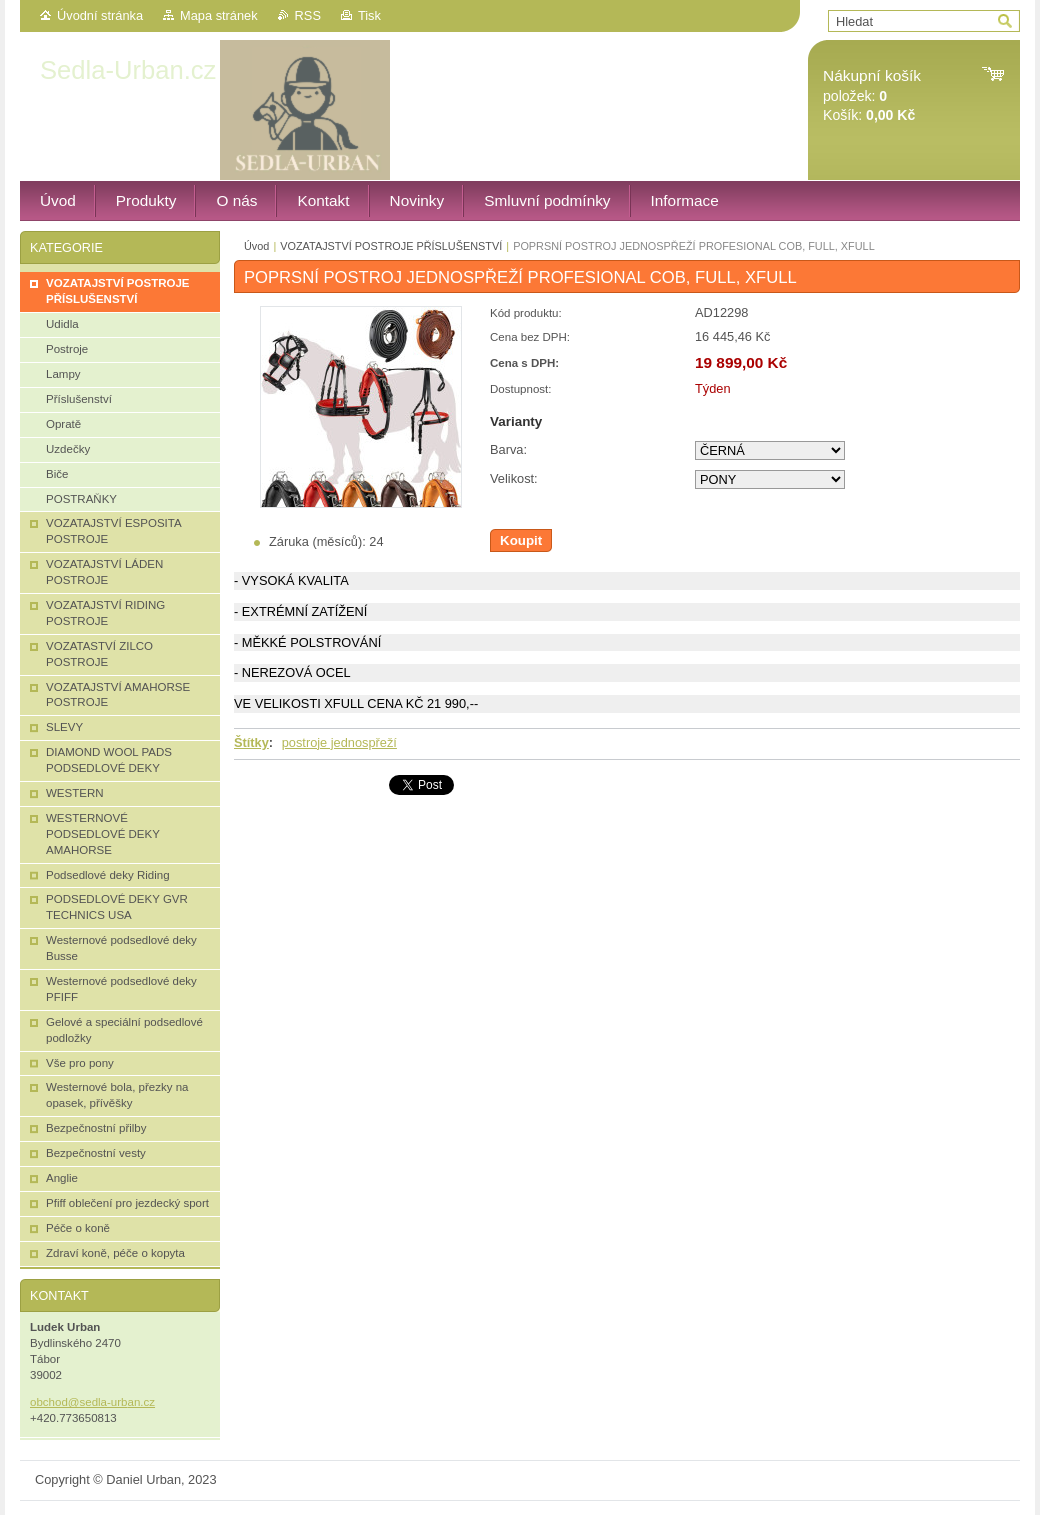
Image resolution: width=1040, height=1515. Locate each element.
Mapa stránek (219, 15)
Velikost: (514, 478)
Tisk (369, 15)
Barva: (508, 449)
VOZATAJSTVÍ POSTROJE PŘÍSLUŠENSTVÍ (391, 246)
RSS (308, 15)
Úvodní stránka (100, 15)
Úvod (256, 246)
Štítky (251, 742)
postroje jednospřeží (339, 742)
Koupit (521, 540)
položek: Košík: (872, 95)
